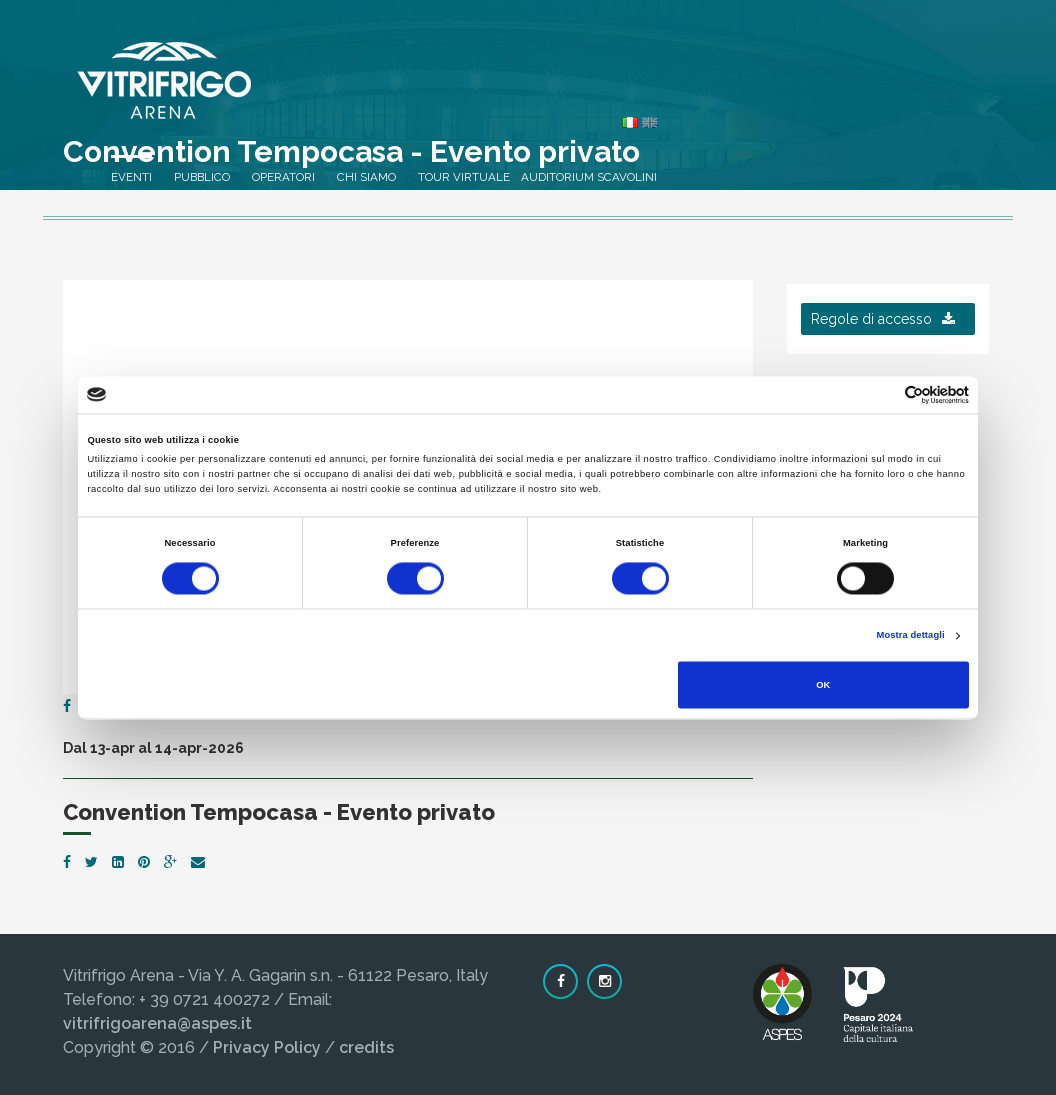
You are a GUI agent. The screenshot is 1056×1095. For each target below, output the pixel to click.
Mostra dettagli (911, 636)
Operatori (594, 90)
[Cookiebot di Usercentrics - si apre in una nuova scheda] (881, 394)
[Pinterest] (144, 862)
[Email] (198, 862)
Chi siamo (677, 90)
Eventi (442, 90)
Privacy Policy (267, 1047)
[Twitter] (91, 862)
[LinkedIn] (118, 862)
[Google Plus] (170, 862)
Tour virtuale (775, 90)
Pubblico (513, 90)
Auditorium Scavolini (900, 90)
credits (366, 1047)
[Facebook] (67, 706)
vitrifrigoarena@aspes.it (157, 1023)
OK (823, 685)
